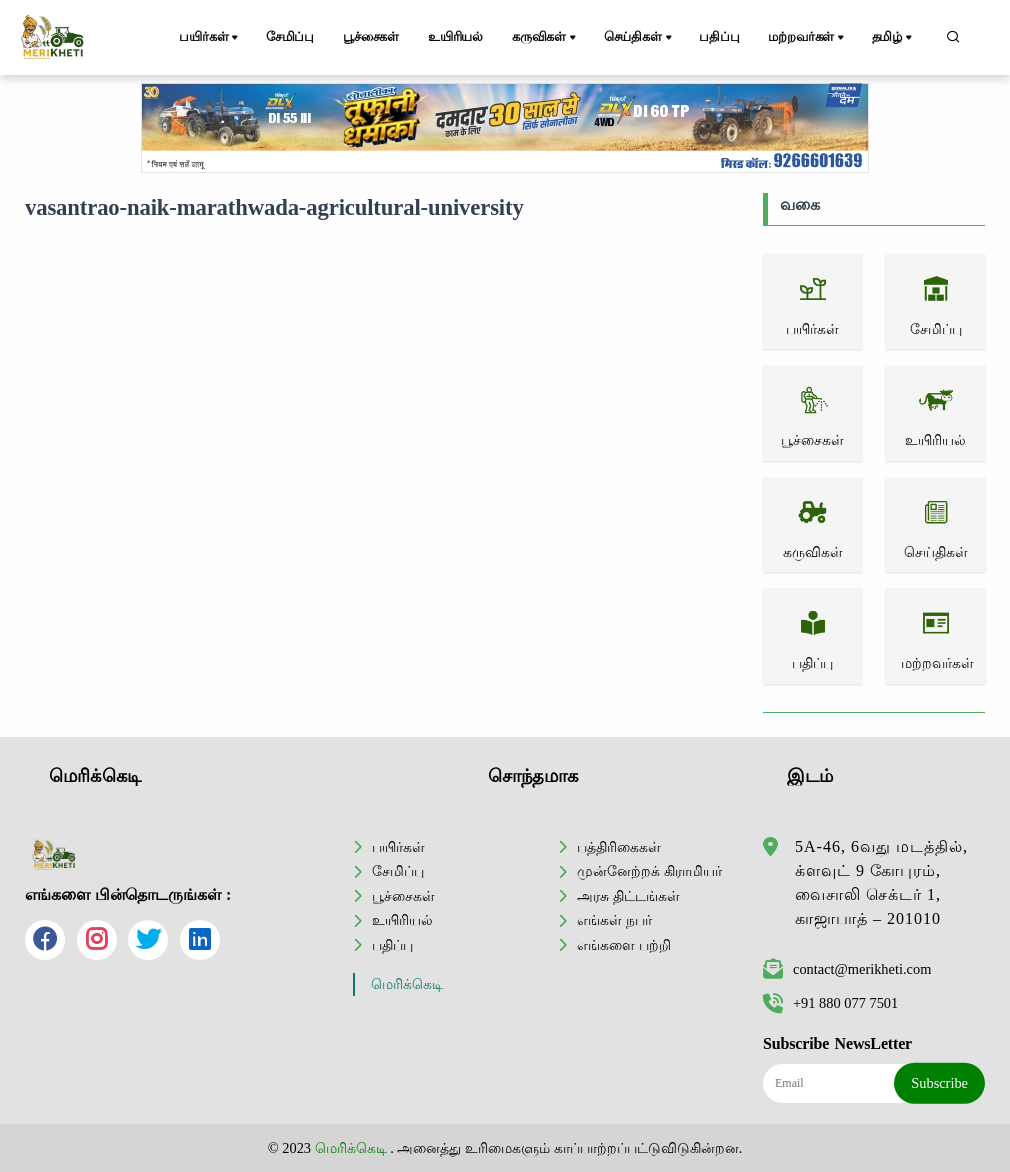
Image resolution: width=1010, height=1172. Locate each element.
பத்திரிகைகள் (619, 847)
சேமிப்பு (290, 37)
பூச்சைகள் (371, 37)
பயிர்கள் (210, 38)
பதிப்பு (719, 37)
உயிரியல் (455, 37)
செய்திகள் (639, 38)
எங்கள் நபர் (614, 920)
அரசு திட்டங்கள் (628, 896)
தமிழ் (893, 38)
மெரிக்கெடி (407, 984)
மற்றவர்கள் (807, 38)
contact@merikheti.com (847, 969)
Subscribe (939, 1083)
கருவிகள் (545, 38)
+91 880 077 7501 (830, 1003)
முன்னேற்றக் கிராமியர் (649, 871)
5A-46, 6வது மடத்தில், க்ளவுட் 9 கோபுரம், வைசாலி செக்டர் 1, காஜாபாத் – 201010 (881, 882)
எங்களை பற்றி (624, 945)
